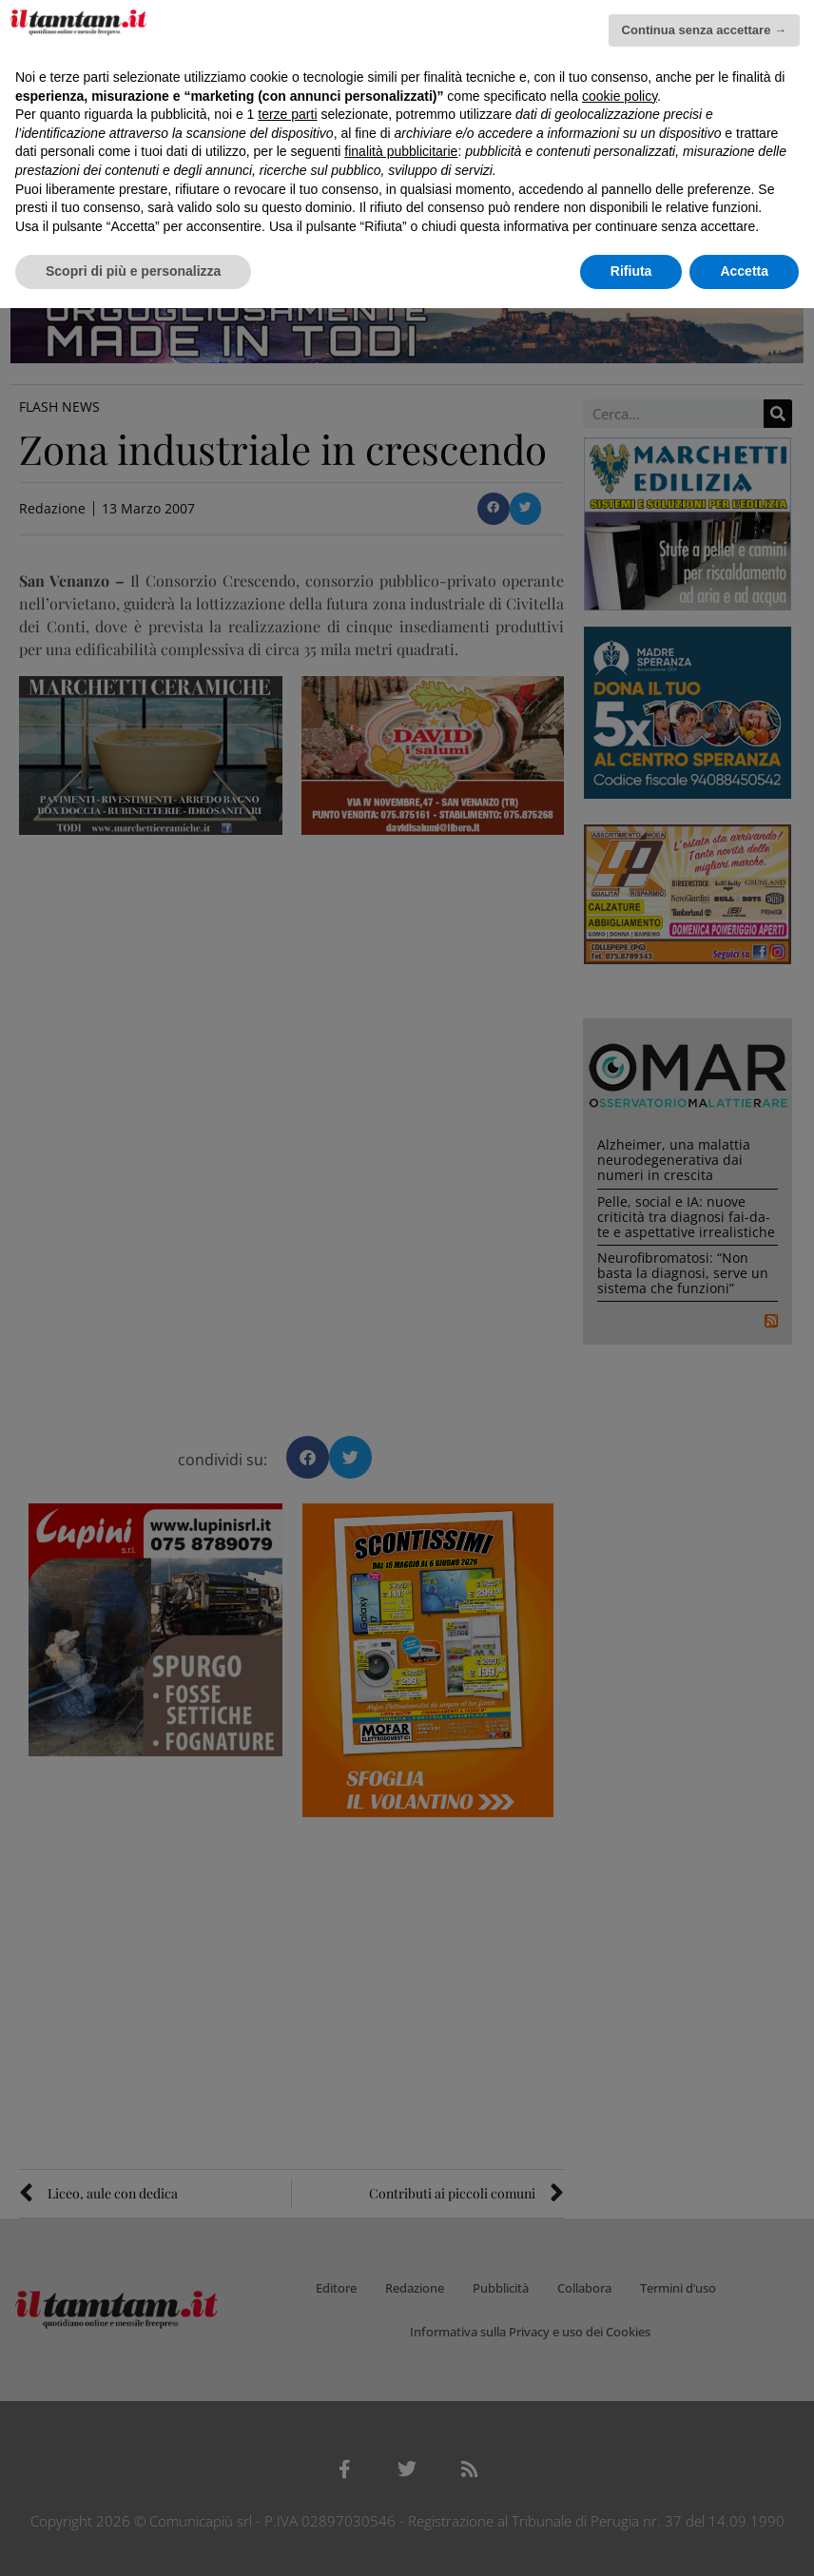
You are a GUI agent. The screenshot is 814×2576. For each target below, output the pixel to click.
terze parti (287, 114)
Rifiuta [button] (631, 271)
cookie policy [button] (619, 96)
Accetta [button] (744, 271)
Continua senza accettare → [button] (704, 30)
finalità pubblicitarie (400, 151)
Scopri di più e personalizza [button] (133, 271)
